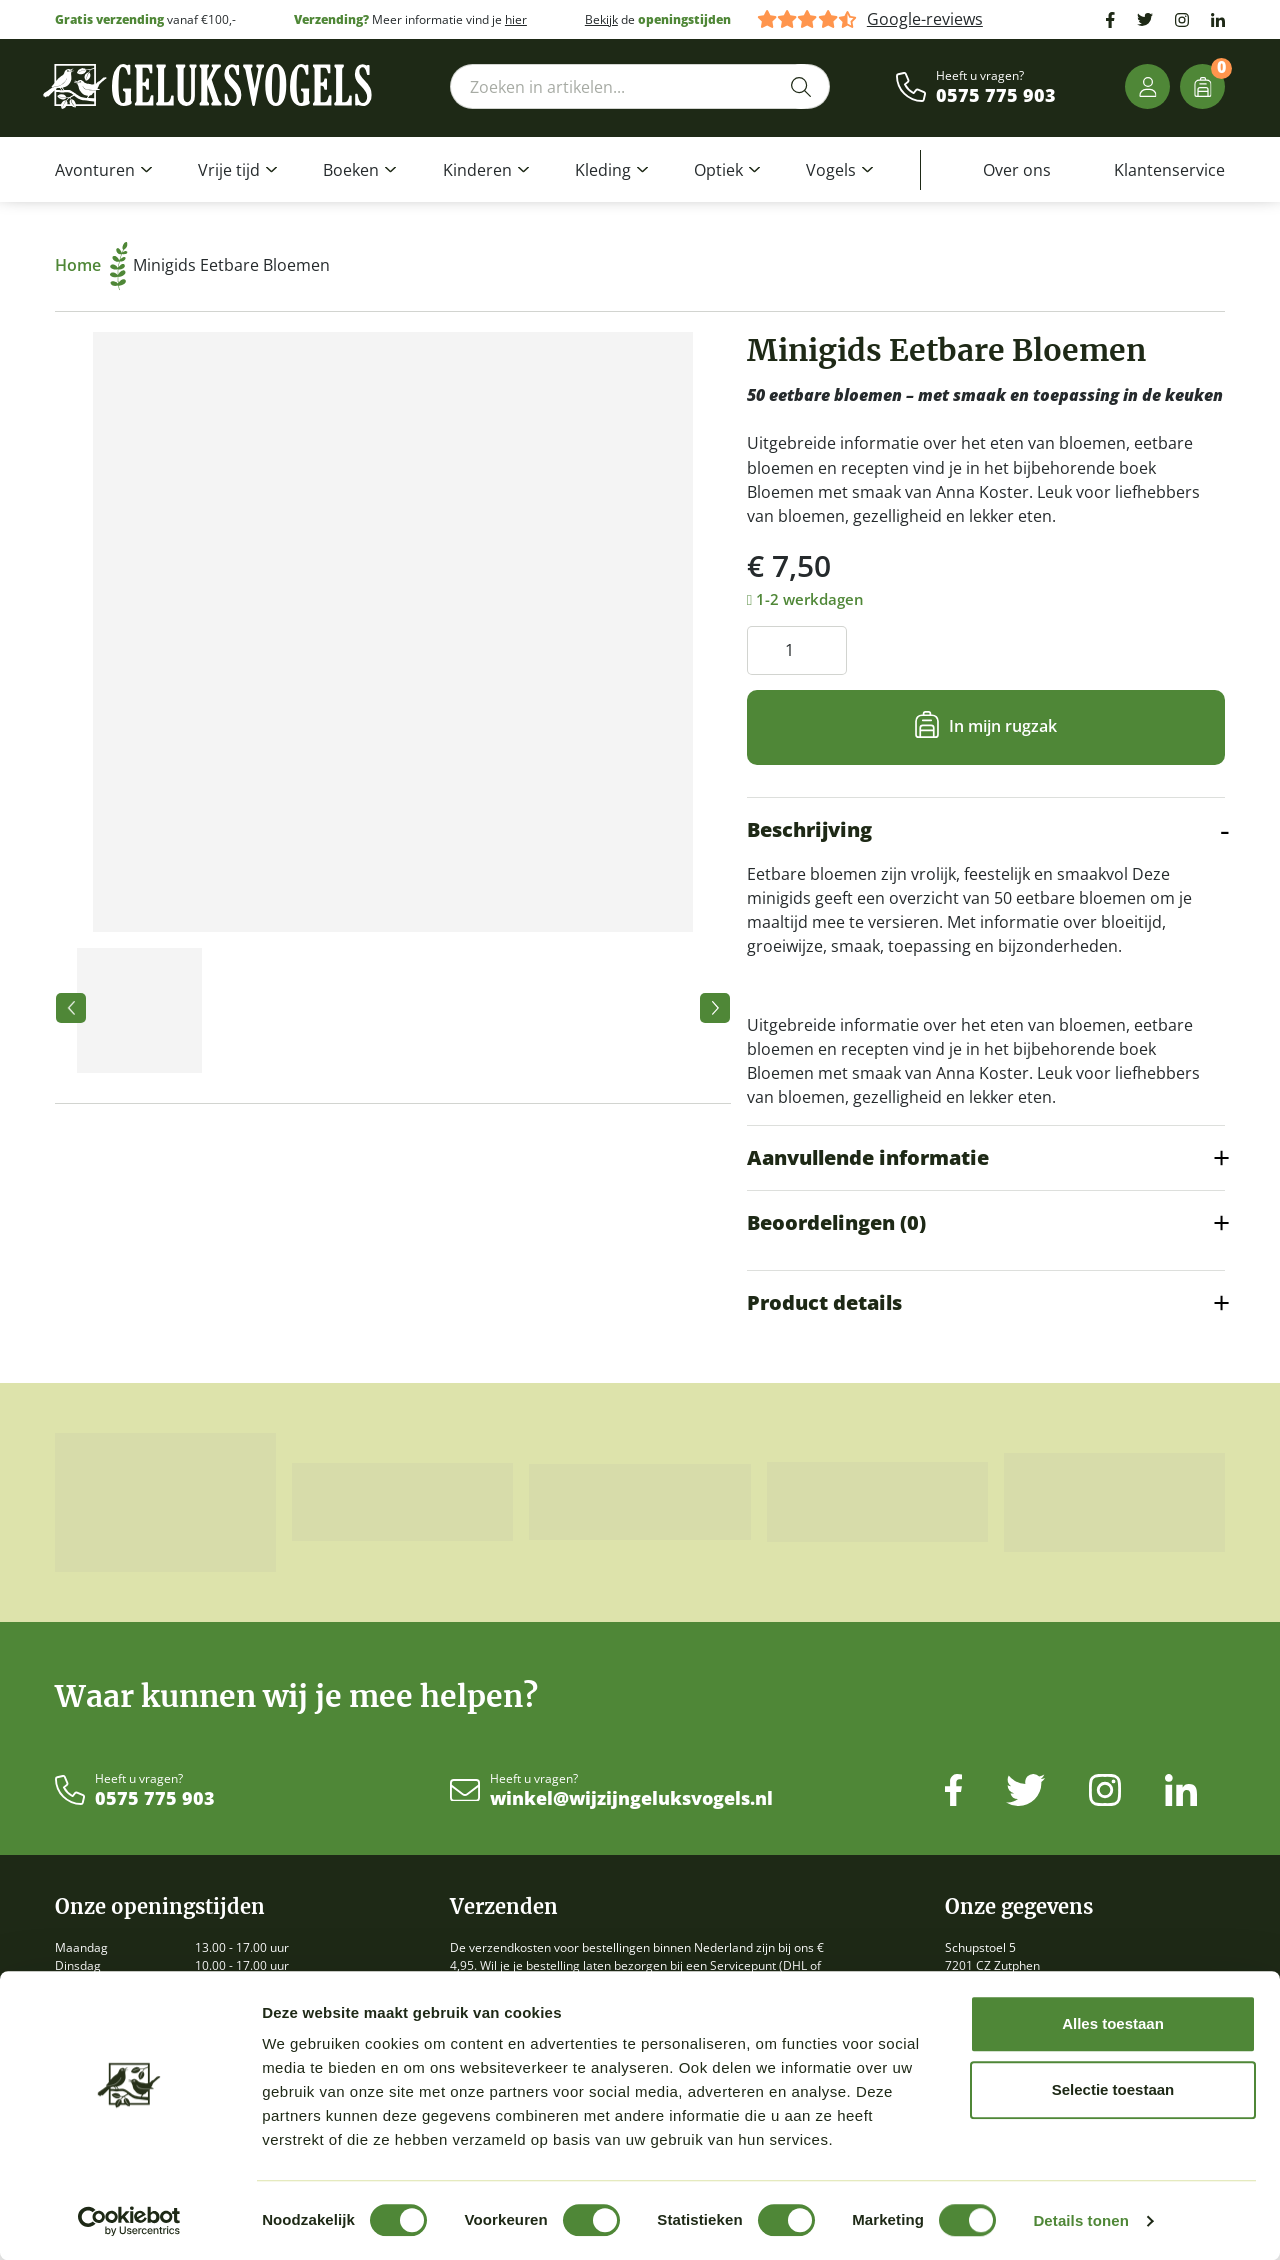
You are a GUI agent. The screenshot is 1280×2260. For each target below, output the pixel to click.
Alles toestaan (1113, 2023)
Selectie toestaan (1113, 2089)
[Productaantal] (797, 650)
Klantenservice (1169, 170)
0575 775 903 (996, 96)
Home (91, 265)
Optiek (718, 170)
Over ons (1017, 170)
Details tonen (1080, 2220)
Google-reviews (925, 19)
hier (516, 19)
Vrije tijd (229, 170)
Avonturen (95, 170)
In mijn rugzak (1003, 726)
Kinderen (477, 170)
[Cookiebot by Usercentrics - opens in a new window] (129, 2221)
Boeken (351, 170)
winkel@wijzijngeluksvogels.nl (631, 1799)
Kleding (603, 170)
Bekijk (601, 19)
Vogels (831, 170)
